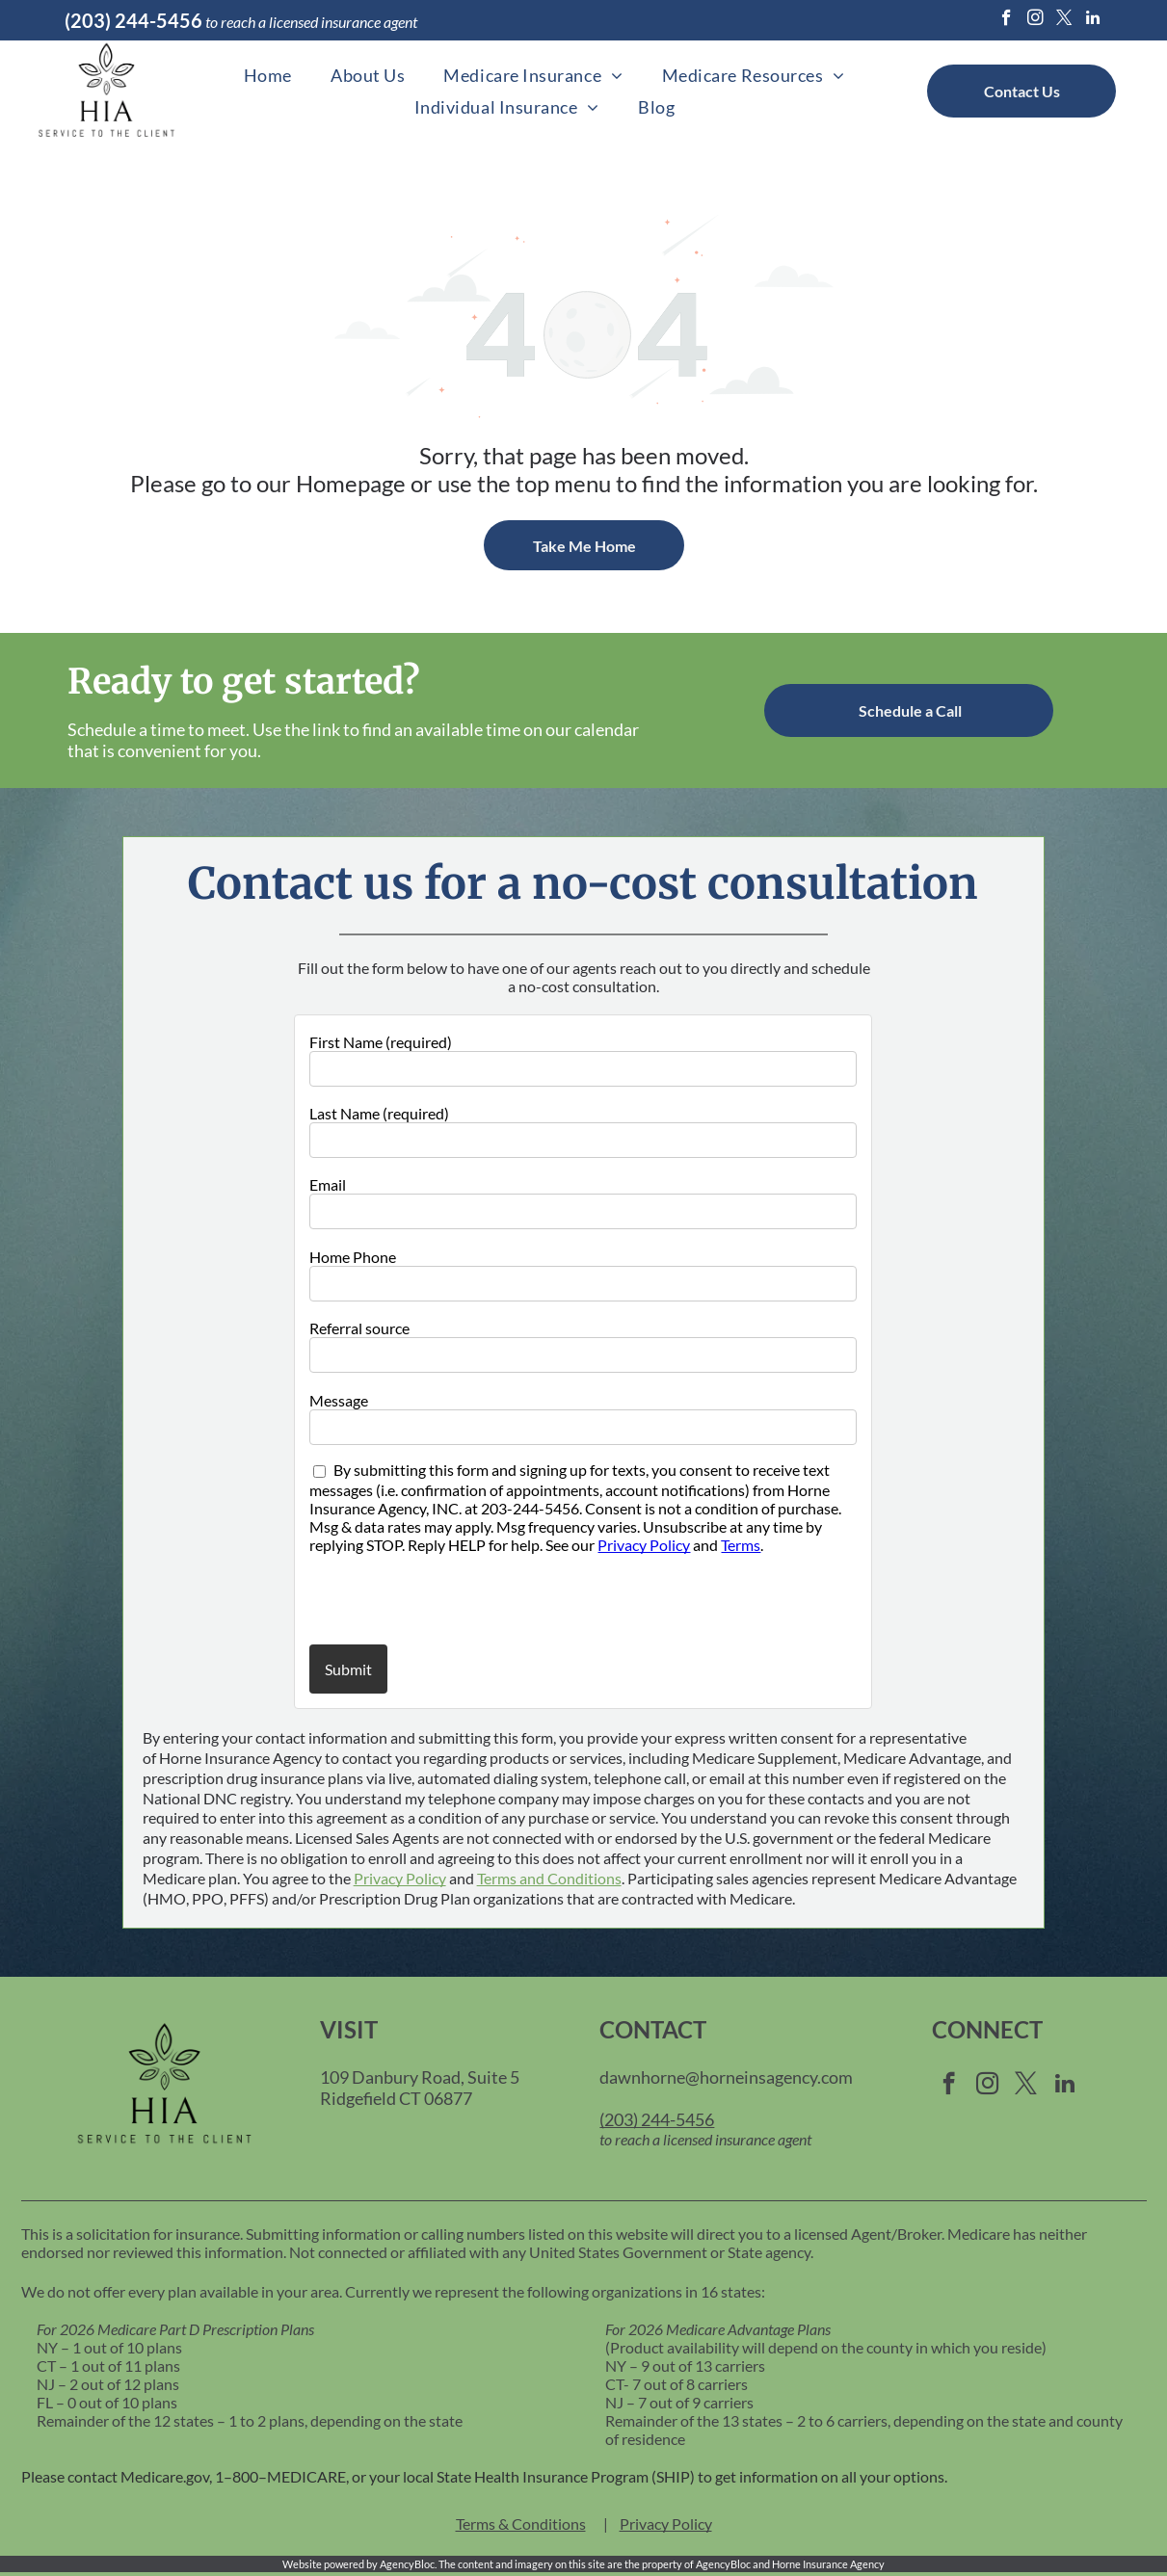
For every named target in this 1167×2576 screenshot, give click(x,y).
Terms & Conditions (521, 2523)
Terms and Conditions (549, 1878)
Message (338, 1400)
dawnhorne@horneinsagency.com (726, 2077)
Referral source (359, 1328)
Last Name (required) (379, 1113)
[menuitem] (268, 76)
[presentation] (422, 1598)
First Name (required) (380, 1042)
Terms (740, 1545)
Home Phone (352, 1257)
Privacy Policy (643, 1545)
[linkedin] (1093, 20)
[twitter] (1064, 20)
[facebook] (1007, 20)
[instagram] (1035, 20)
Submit (348, 1669)
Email (327, 1184)
